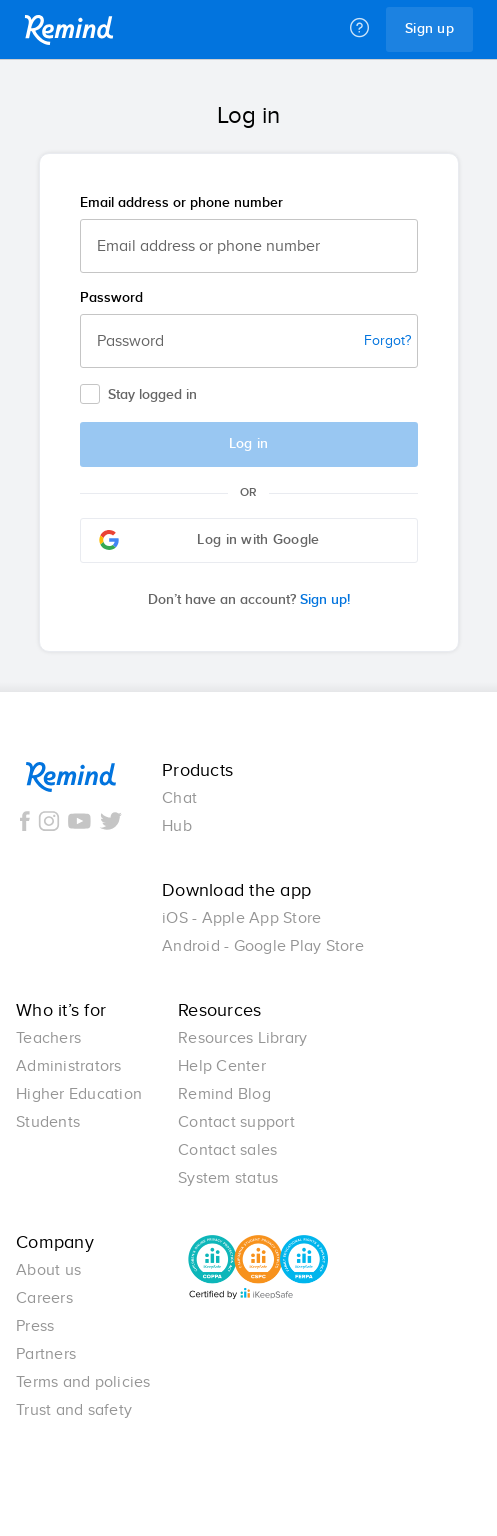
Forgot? (387, 341)
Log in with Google (209, 540)
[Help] (359, 29)
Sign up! (249, 600)
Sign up (429, 29)
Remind (69, 30)
